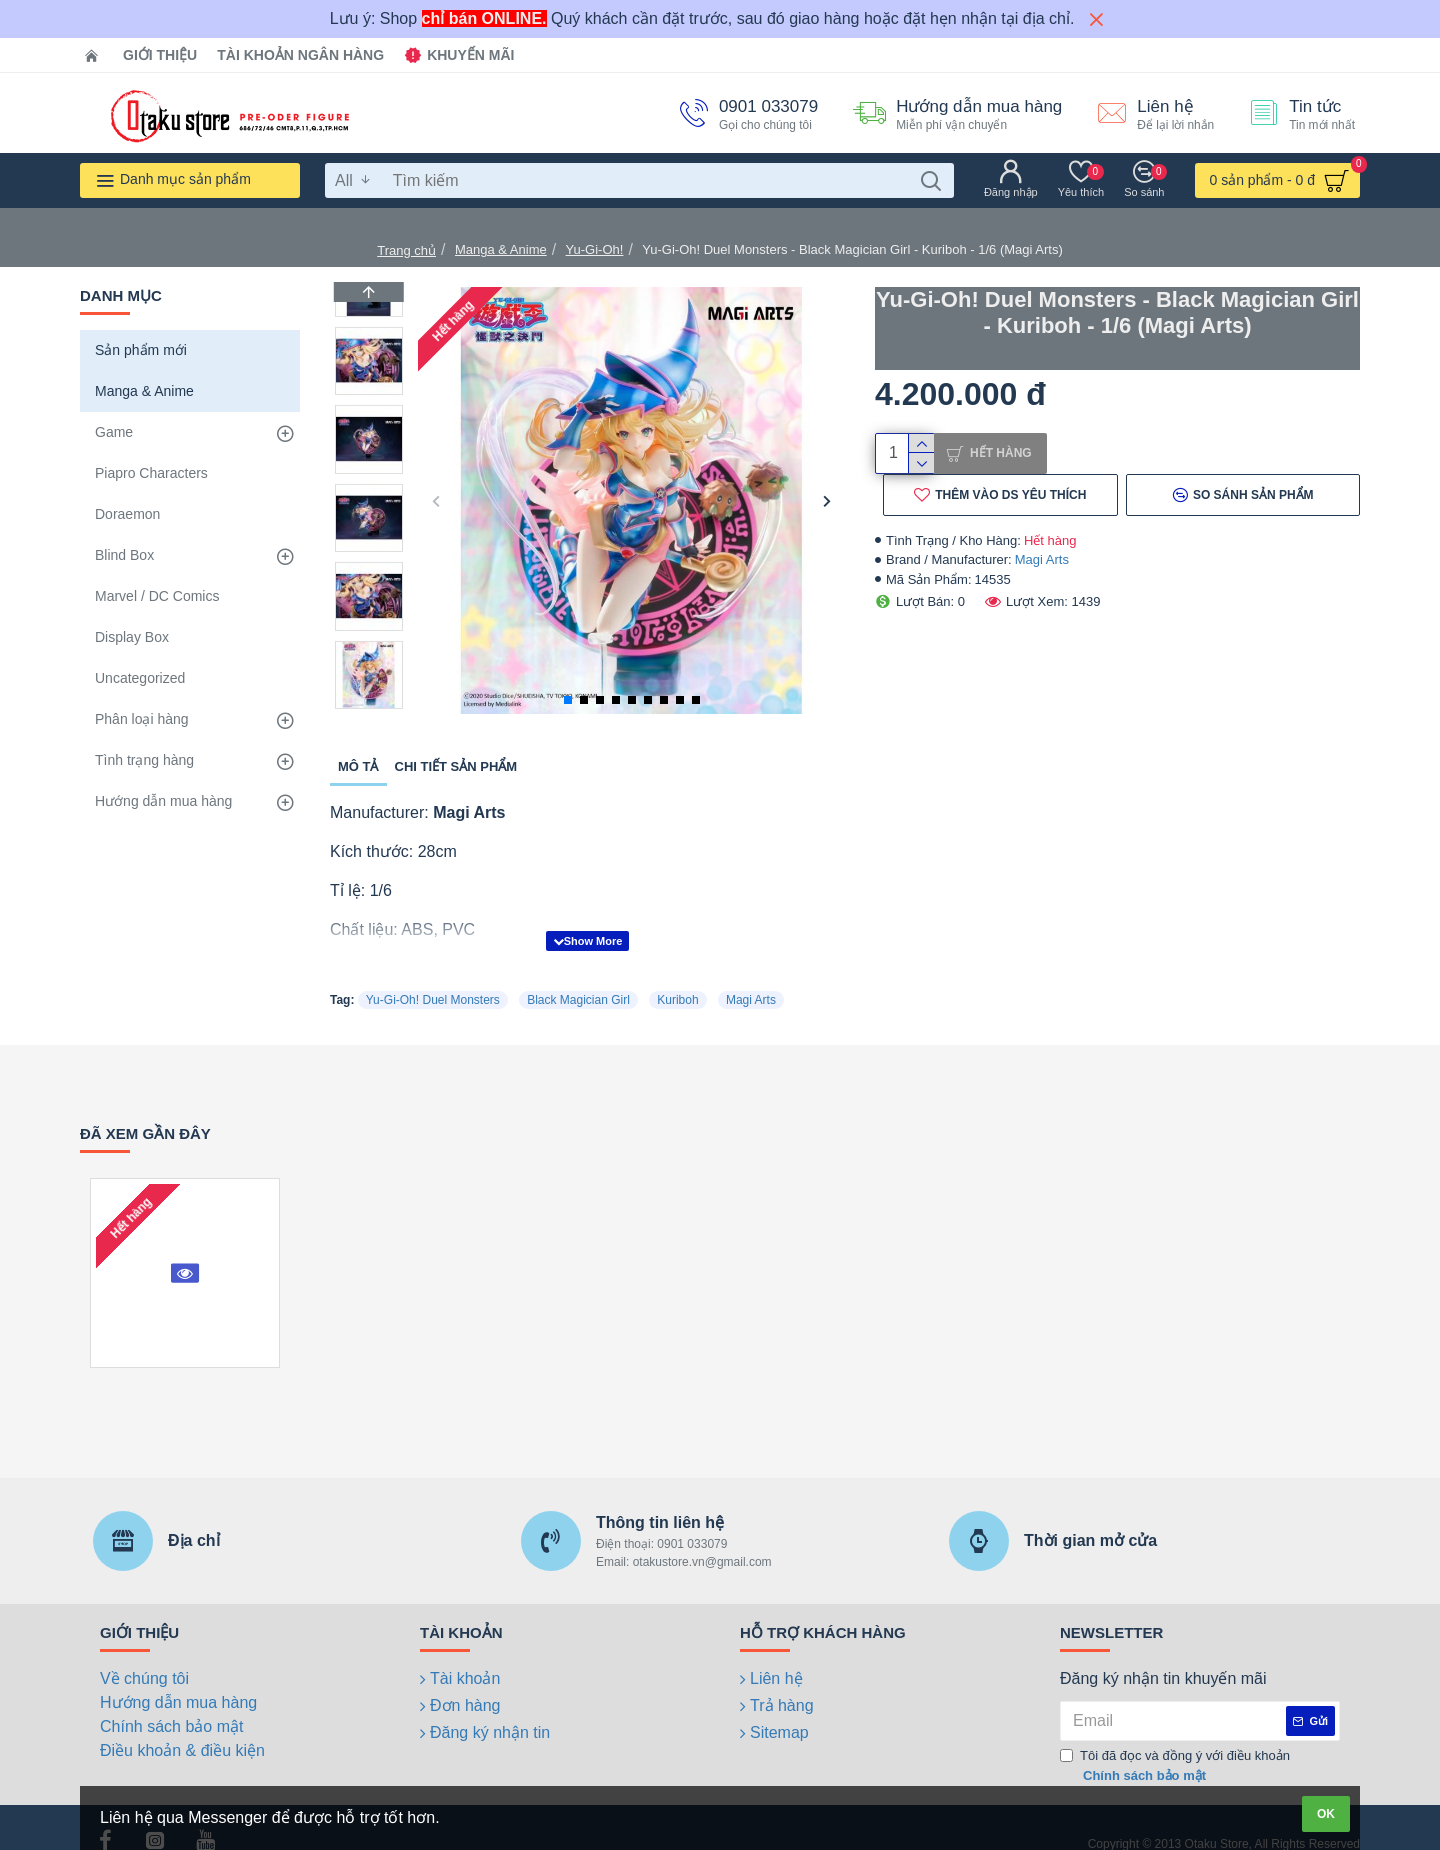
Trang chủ (406, 250)
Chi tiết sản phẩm (456, 766)
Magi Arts (1042, 567)
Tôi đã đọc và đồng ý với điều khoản (1175, 1741)
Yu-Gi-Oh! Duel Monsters (433, 975)
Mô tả (358, 766)
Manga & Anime (501, 249)
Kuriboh (677, 975)
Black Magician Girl (578, 975)
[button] (435, 500)
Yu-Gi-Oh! (595, 249)
